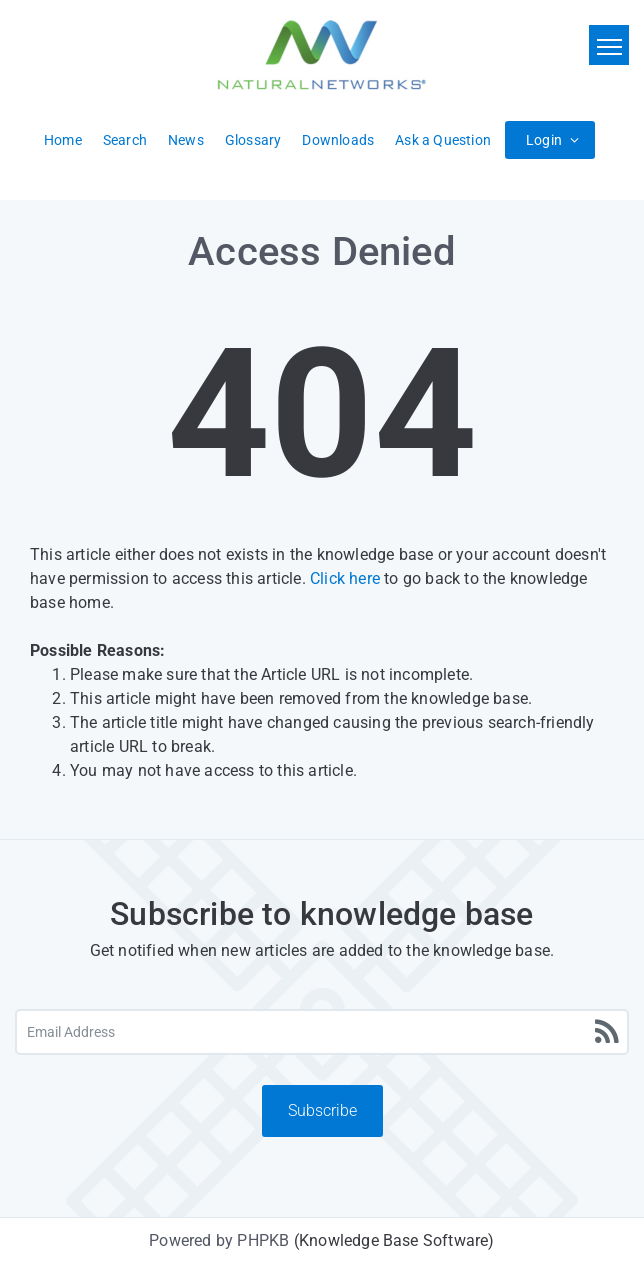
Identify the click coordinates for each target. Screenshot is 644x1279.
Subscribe (322, 1110)
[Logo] (322, 55)
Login (544, 140)
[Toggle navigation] (609, 45)
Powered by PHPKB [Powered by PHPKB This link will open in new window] (219, 1240)
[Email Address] (322, 1032)
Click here (345, 578)
